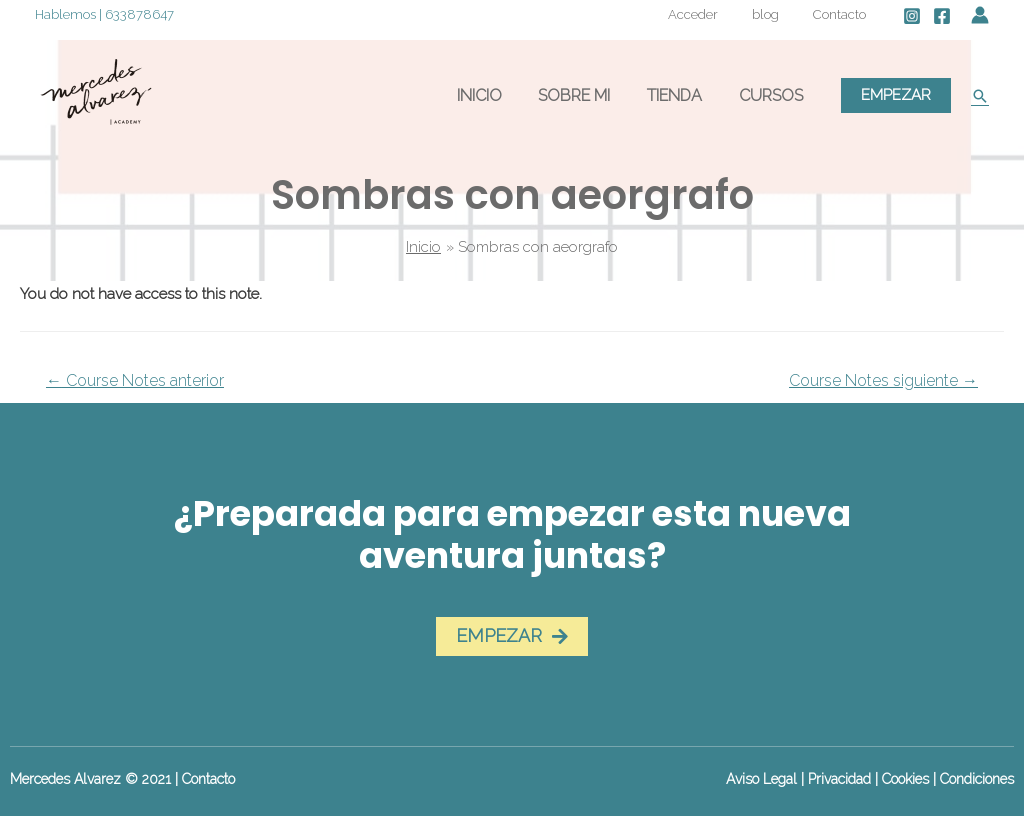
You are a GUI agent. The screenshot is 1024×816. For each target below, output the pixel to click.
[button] (512, 636)
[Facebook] (942, 16)
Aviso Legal (761, 779)
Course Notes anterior (135, 380)
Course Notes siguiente (883, 380)
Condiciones (977, 779)
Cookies (905, 779)
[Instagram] (912, 16)
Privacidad (839, 779)
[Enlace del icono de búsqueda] (980, 96)
